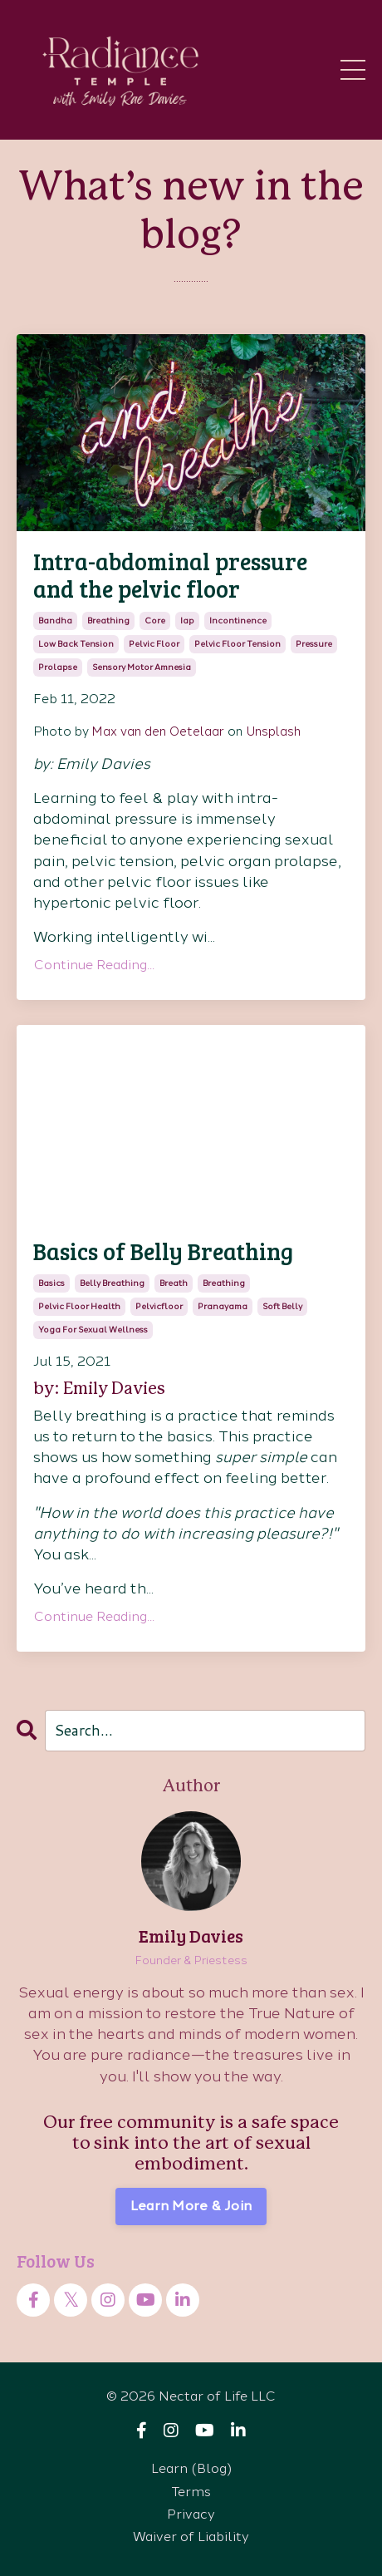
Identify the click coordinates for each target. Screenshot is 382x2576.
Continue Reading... (93, 965)
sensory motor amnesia (141, 667)
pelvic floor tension (237, 643)
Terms (191, 2492)
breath (173, 1283)
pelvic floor (154, 643)
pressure (314, 643)
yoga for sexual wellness (93, 1329)
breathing (108, 620)
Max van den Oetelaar (158, 731)
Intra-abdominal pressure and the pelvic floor (170, 575)
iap (187, 620)
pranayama (222, 1306)
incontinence (238, 620)
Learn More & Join (191, 2206)
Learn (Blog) (191, 2468)
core (154, 620)
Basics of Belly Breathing (163, 1252)
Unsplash (273, 731)
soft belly (282, 1306)
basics (51, 1283)
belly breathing (112, 1283)
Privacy (191, 2514)
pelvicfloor (159, 1306)
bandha (55, 620)
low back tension (76, 643)
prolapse (57, 667)
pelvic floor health (79, 1306)
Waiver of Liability (191, 2536)
